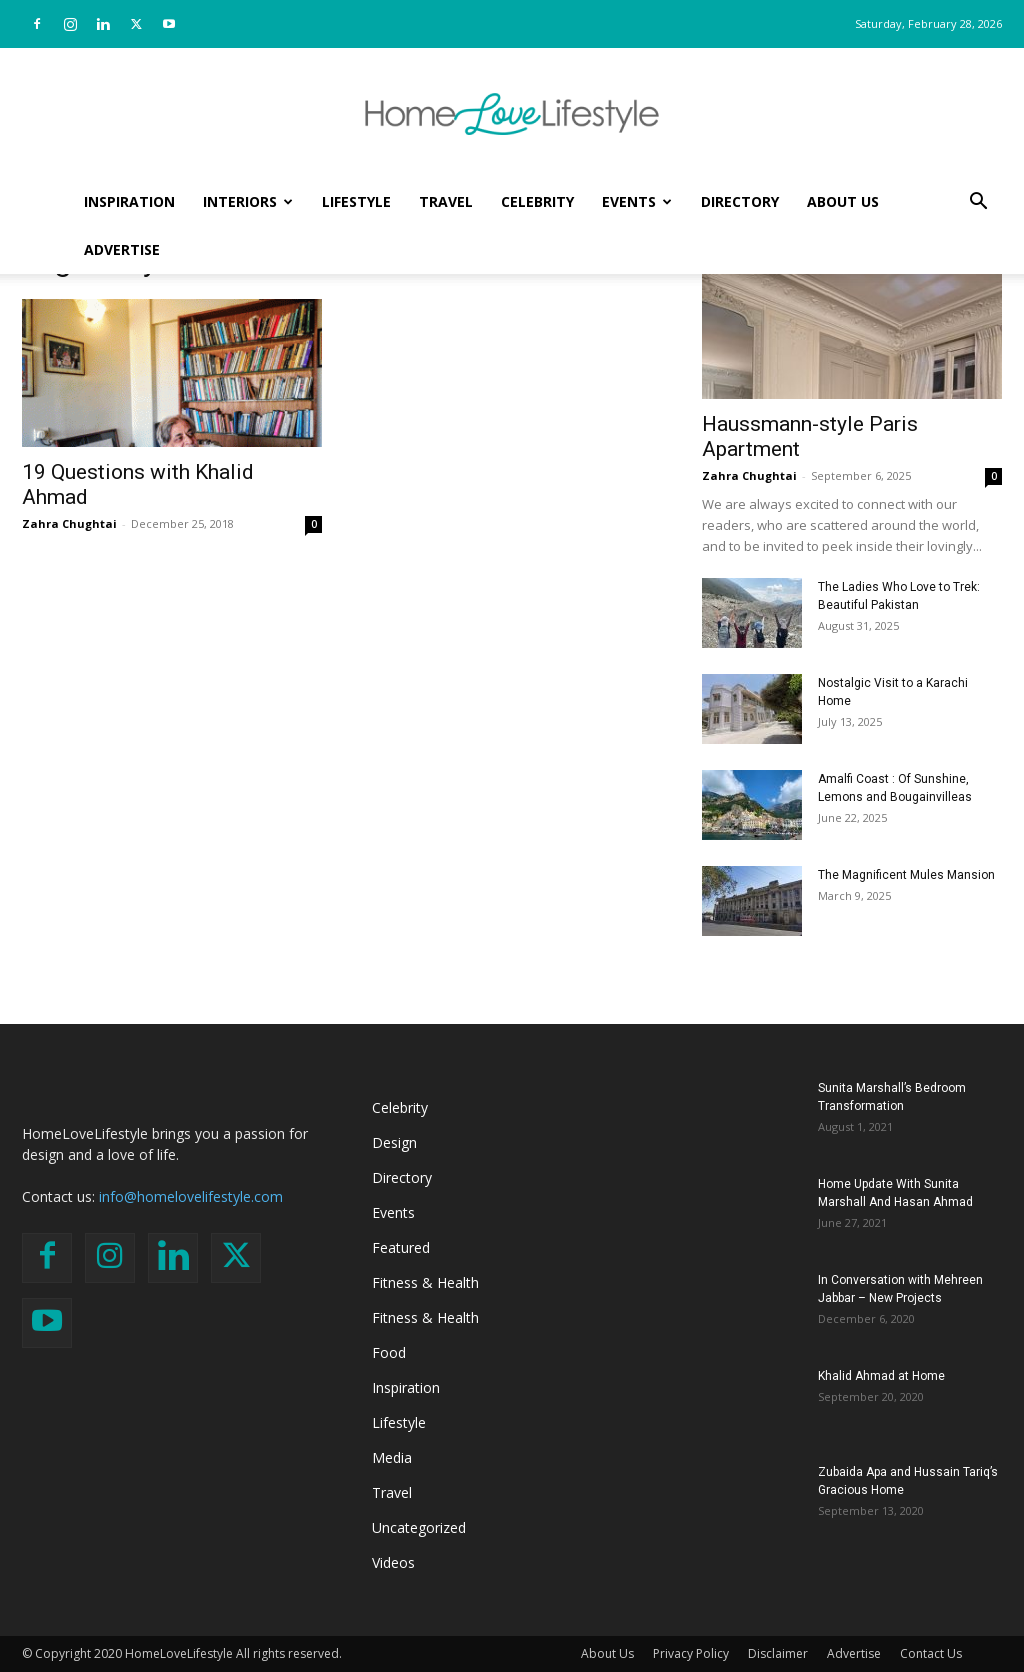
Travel (446, 201)
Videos (393, 1562)
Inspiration (129, 201)
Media (392, 1457)
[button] (978, 203)
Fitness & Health (425, 1282)
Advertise (122, 249)
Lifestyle (356, 201)
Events (637, 201)
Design (394, 1142)
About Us (843, 201)
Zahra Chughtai (69, 523)
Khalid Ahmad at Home (881, 1376)
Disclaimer (778, 1653)
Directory (740, 201)
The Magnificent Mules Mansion (906, 875)
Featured (401, 1247)
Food (389, 1352)
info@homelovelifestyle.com (191, 1196)
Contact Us (931, 1653)
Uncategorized (419, 1527)
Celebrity (537, 201)
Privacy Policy (691, 1653)
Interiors (248, 201)
